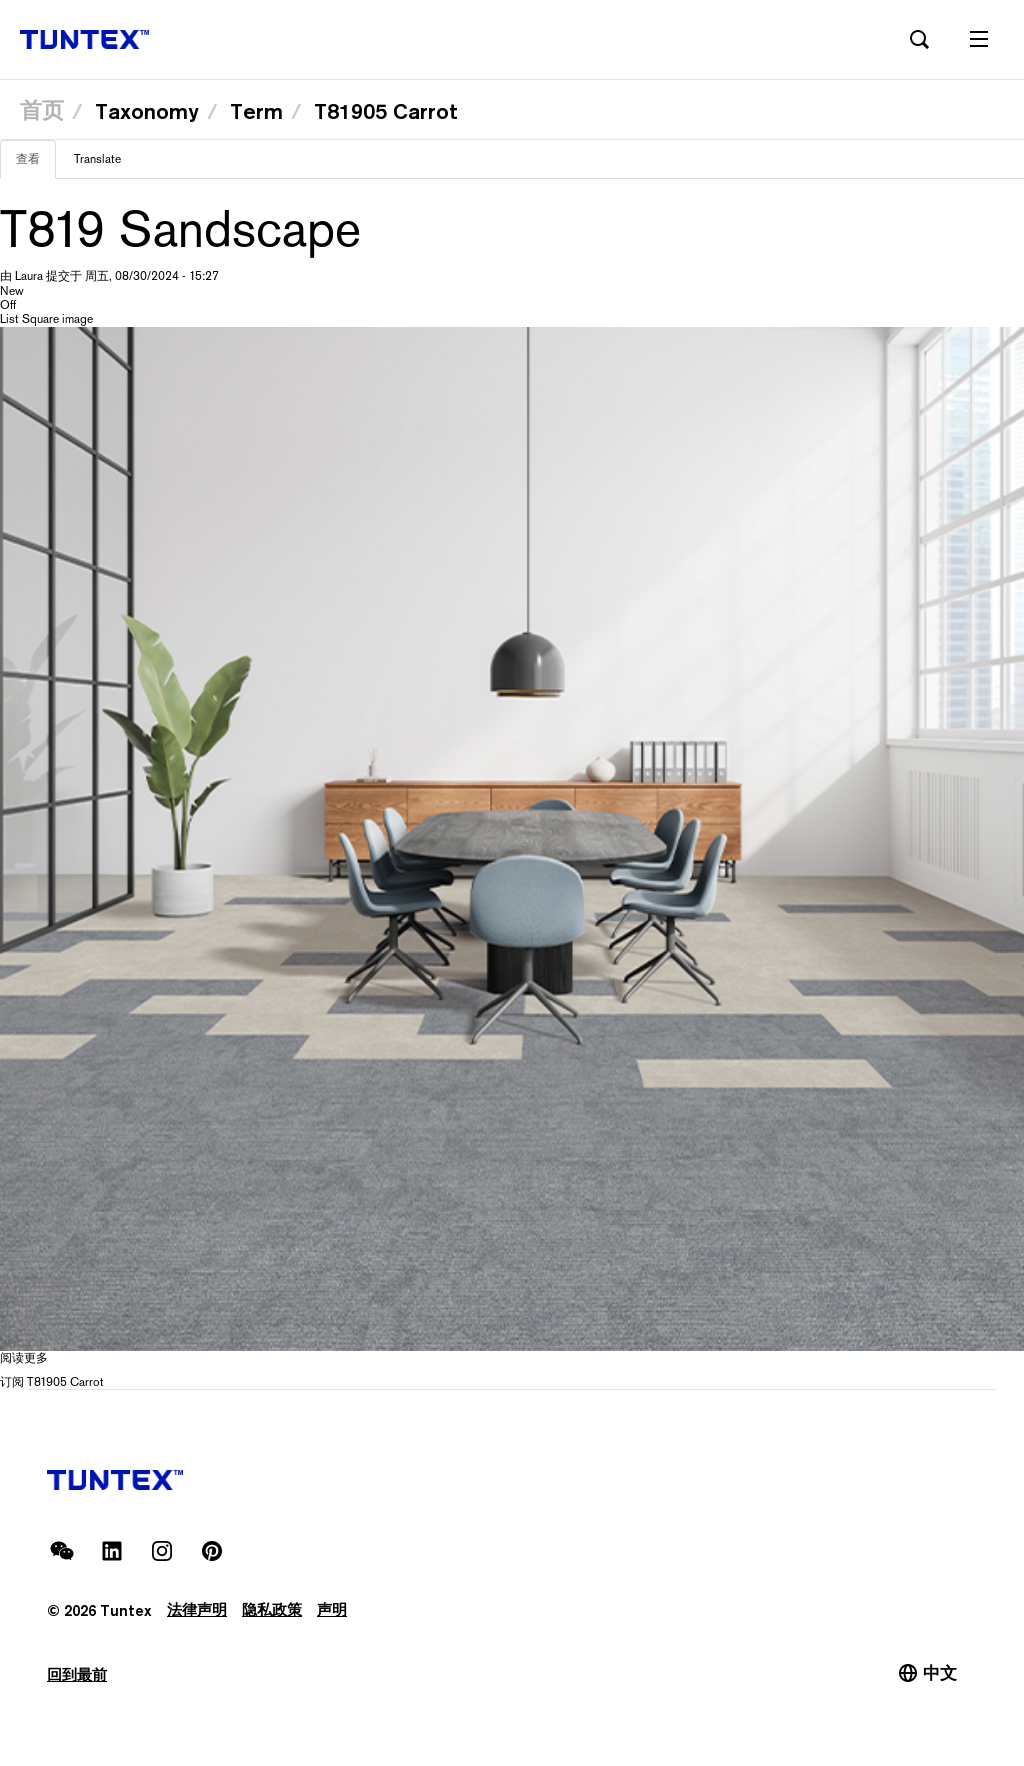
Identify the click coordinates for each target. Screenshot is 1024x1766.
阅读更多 (24, 1358)
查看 (36, 165)
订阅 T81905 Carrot (52, 1382)
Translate (97, 159)
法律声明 (197, 1610)
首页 (42, 110)
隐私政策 (272, 1610)
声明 (332, 1610)
